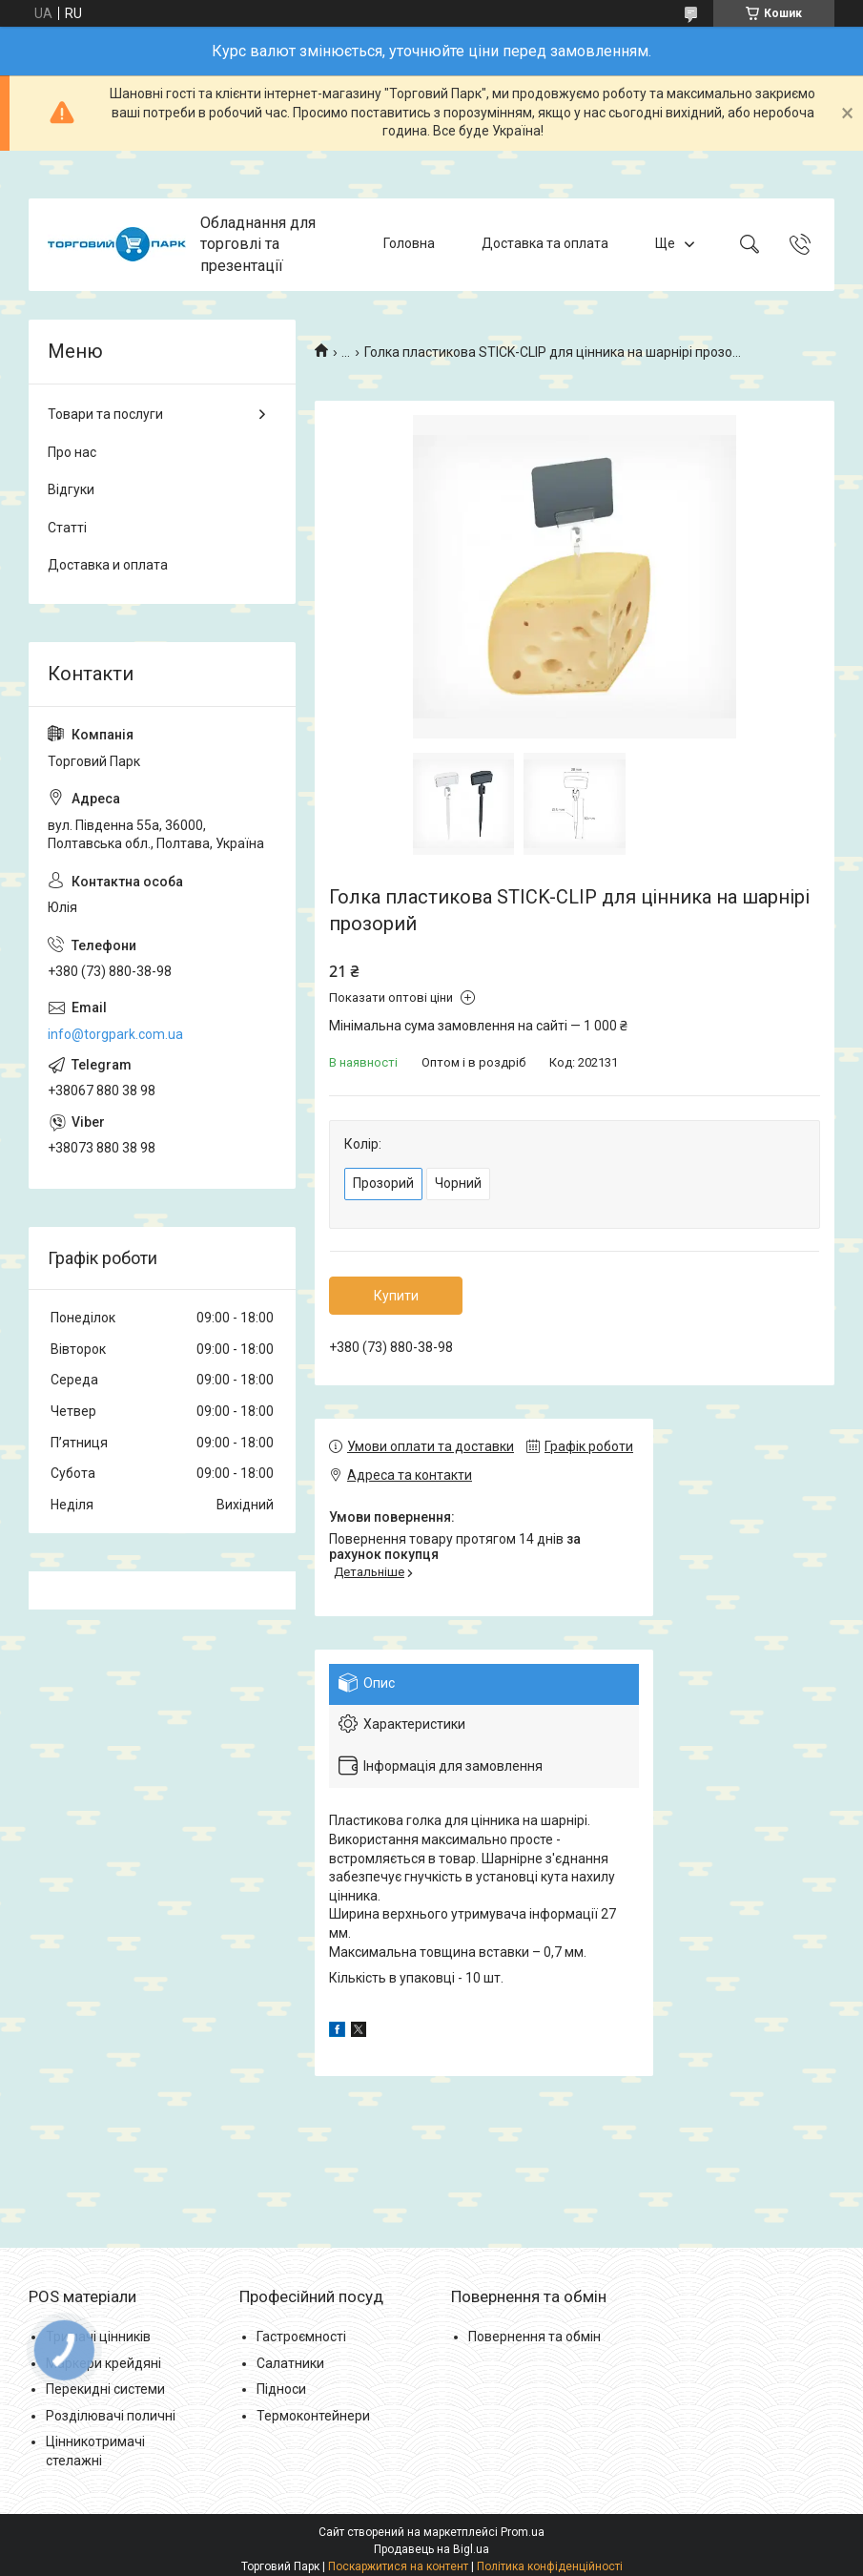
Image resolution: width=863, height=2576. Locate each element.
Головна (409, 244)
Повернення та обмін (534, 2336)
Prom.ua (523, 2532)
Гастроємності (301, 2336)
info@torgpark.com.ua (115, 1034)
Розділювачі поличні (110, 2415)
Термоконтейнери (313, 2415)
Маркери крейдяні (103, 2363)
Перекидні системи (105, 2389)
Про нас (72, 452)
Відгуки (71, 489)
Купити (396, 1295)
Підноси (281, 2389)
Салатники (290, 2363)
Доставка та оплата (545, 244)
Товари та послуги (105, 414)
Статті (67, 527)
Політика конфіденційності (550, 2566)
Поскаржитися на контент (398, 2566)
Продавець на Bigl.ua (431, 2549)
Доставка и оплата (108, 564)
